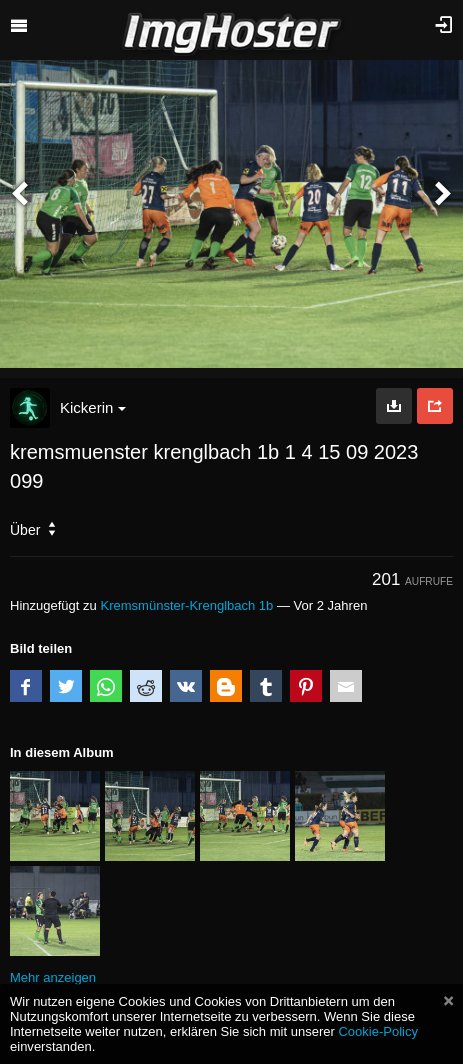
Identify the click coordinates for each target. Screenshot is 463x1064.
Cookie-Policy (378, 1031)
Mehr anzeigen (53, 977)
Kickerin (93, 407)
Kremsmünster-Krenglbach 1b (186, 605)
